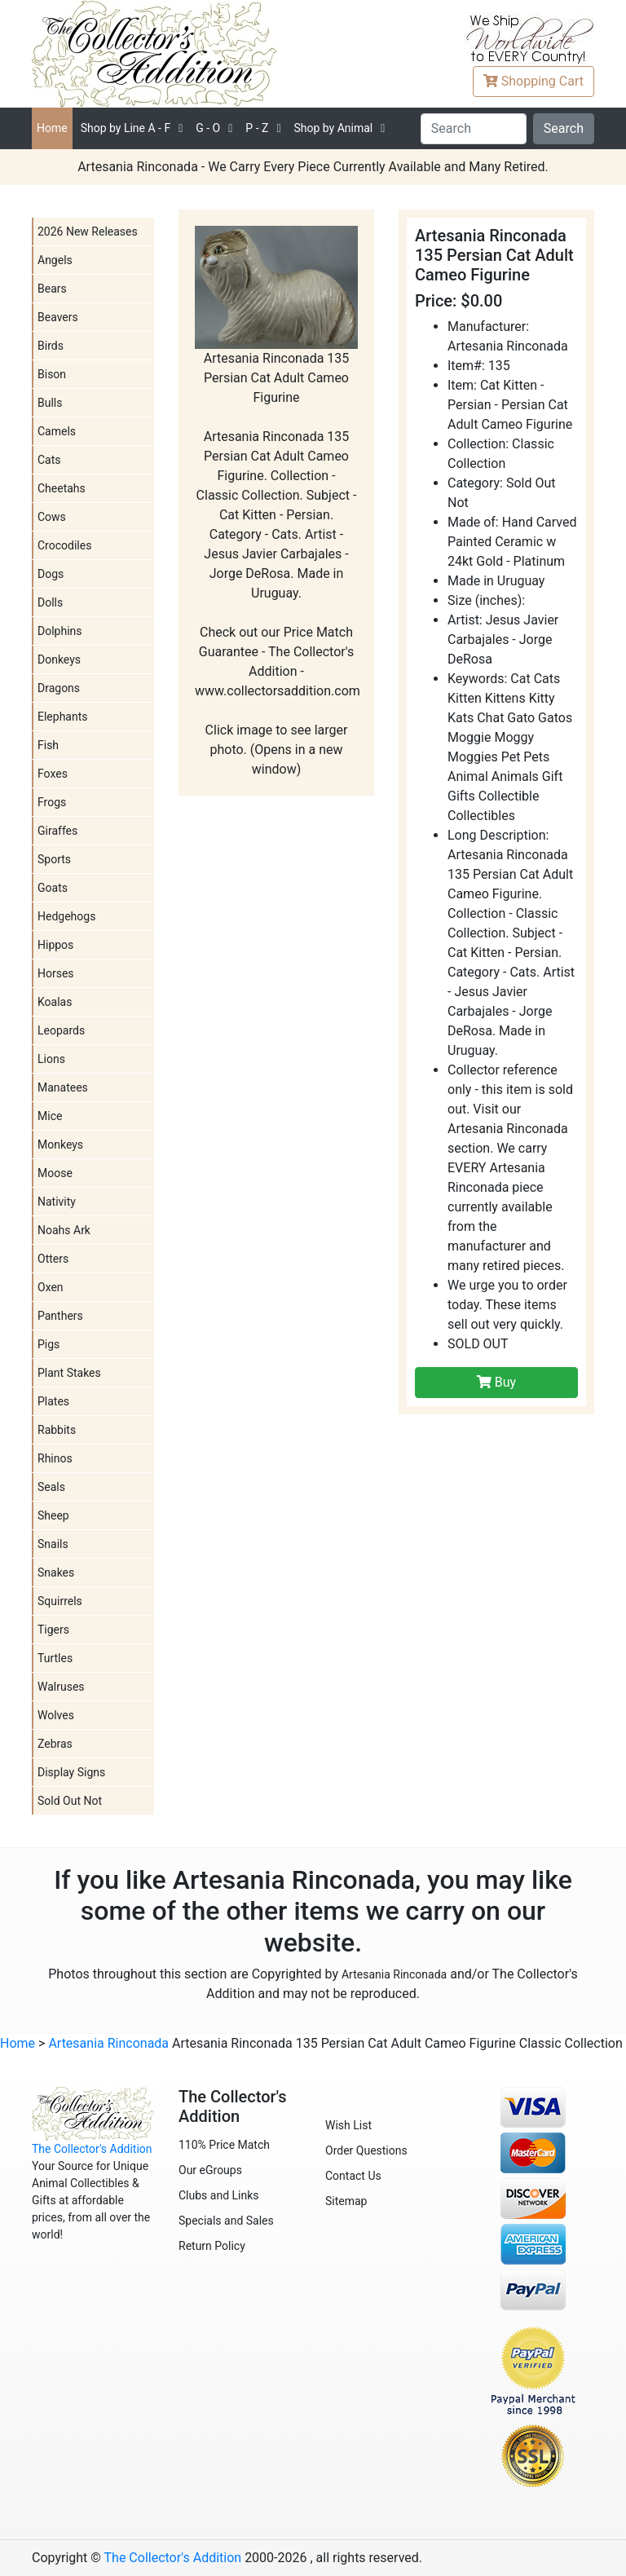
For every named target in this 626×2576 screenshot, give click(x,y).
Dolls (50, 602)
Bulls (49, 402)
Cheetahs (61, 488)
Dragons (58, 688)
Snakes (55, 1572)
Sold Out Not (69, 1800)
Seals (51, 1486)
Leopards (61, 1030)
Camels (56, 431)
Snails (52, 1543)
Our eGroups (210, 2170)
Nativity (56, 1201)
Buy (496, 1382)
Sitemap (346, 2201)
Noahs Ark (63, 1230)
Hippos (55, 944)
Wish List (348, 2125)
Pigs (48, 1344)
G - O (208, 128)
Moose (55, 1173)
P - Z (256, 128)
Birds (50, 345)
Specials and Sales (226, 2220)
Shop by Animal (333, 128)
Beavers (57, 317)
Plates (53, 1401)
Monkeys (60, 1144)
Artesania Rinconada (394, 1974)
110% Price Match (224, 2144)
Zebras (55, 1743)
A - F (126, 128)
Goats (52, 887)
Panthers (60, 1315)
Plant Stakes (69, 1372)
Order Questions (366, 2150)
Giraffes (57, 830)
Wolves (55, 1715)
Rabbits (56, 1429)
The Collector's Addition (92, 2148)
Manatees (62, 1087)
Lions (51, 1058)
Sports (54, 859)
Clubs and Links (219, 2195)
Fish (48, 745)
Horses (55, 973)
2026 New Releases (87, 231)
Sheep (53, 1515)
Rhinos (55, 1458)
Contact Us (353, 2175)
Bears (52, 288)
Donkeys (59, 659)
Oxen (50, 1287)
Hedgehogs (66, 916)
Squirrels (59, 1601)
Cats (49, 459)
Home (52, 128)
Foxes (52, 773)
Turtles (55, 1658)
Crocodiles (64, 545)
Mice (49, 1116)
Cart (533, 81)
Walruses (61, 1686)
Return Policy (212, 2245)
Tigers (53, 1629)
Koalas (54, 1001)
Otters (52, 1258)
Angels (55, 260)
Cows (51, 516)
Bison (51, 374)
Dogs (50, 573)
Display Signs (71, 1772)
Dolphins (59, 630)
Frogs (51, 802)
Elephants (62, 716)
